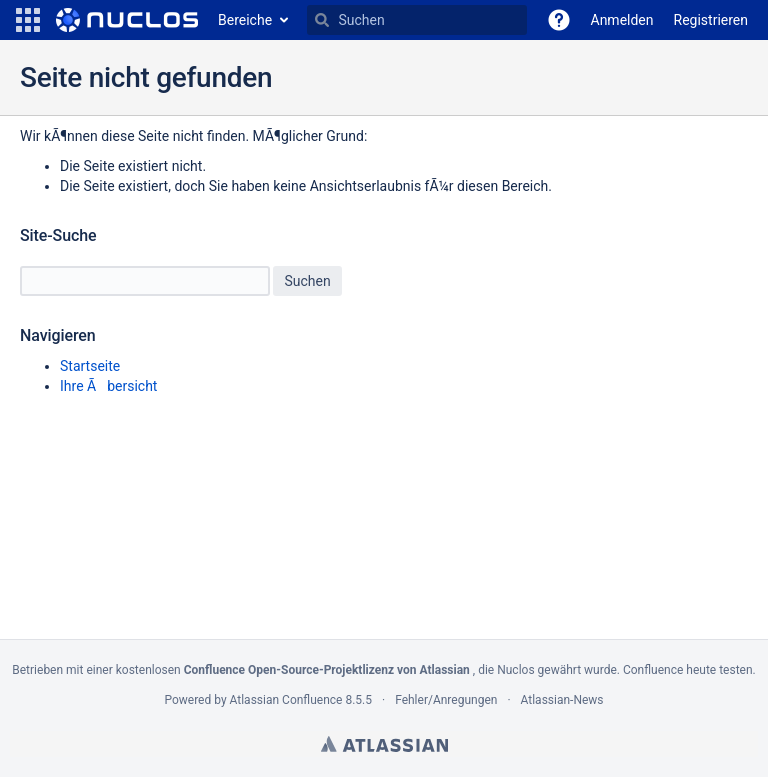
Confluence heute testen (688, 670)
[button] (28, 20)
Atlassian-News (562, 700)
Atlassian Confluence (286, 700)
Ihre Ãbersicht (108, 386)
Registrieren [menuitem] (711, 20)
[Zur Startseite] (127, 20)
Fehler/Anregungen (446, 700)
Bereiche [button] (245, 20)
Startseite (90, 366)
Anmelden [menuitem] (622, 20)
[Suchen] (322, 20)
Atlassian (384, 744)
